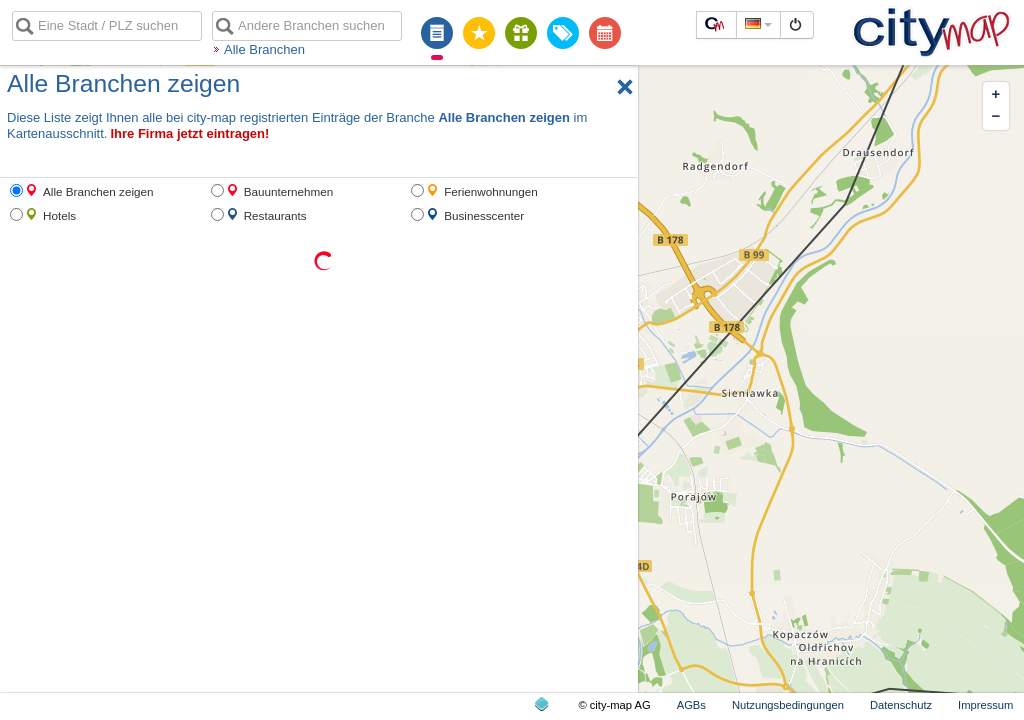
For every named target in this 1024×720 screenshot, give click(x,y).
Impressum (985, 705)
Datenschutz (901, 705)
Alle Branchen (264, 49)
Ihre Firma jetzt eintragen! (189, 133)
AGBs (691, 705)
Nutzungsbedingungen (788, 705)
